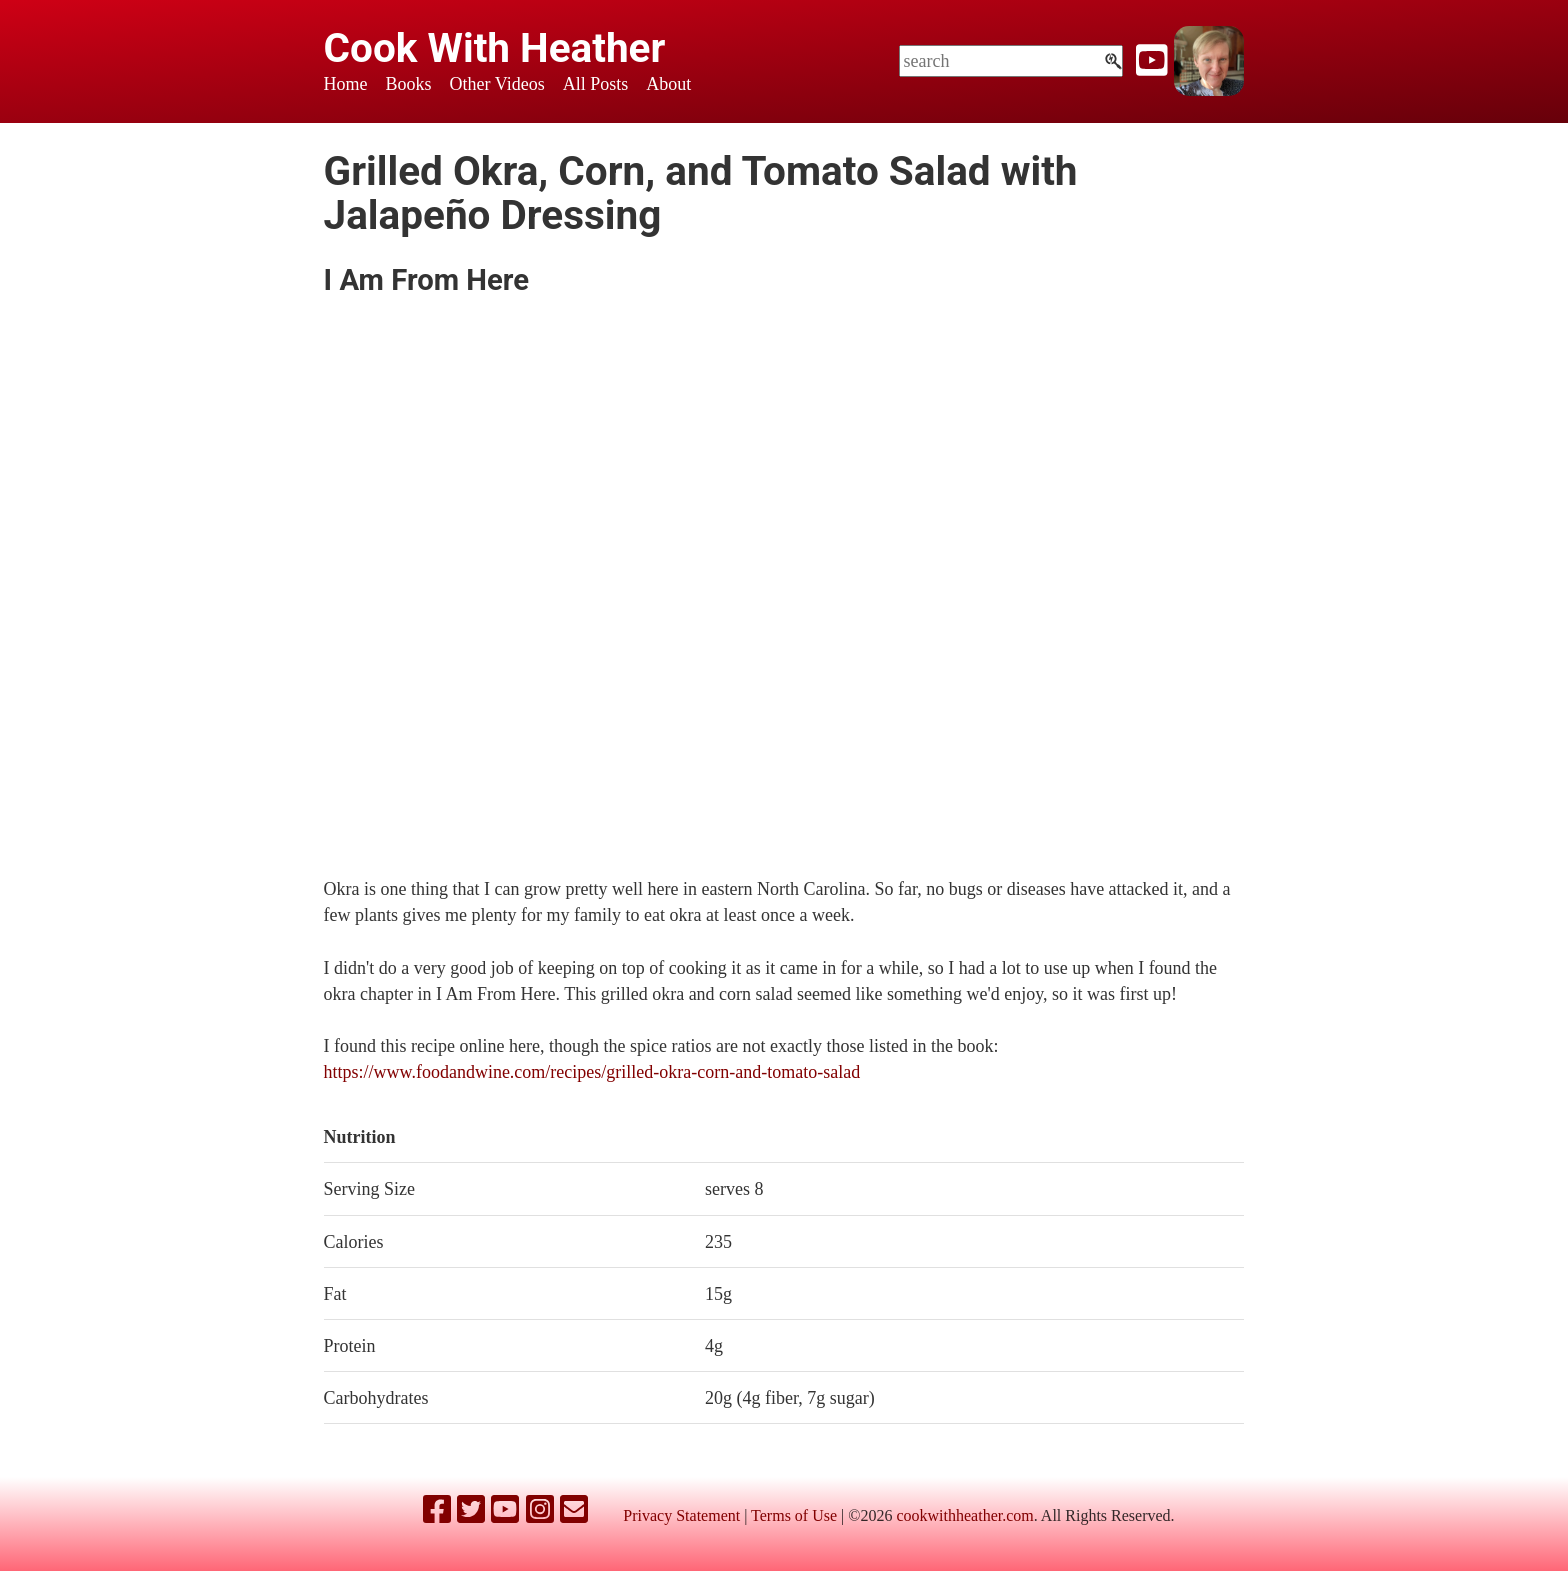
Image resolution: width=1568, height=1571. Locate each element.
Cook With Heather (495, 48)
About (668, 84)
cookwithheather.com (964, 1515)
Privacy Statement (681, 1515)
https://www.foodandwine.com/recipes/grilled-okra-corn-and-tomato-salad (592, 1072)
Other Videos (497, 84)
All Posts (596, 84)
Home (346, 84)
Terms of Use (794, 1515)
